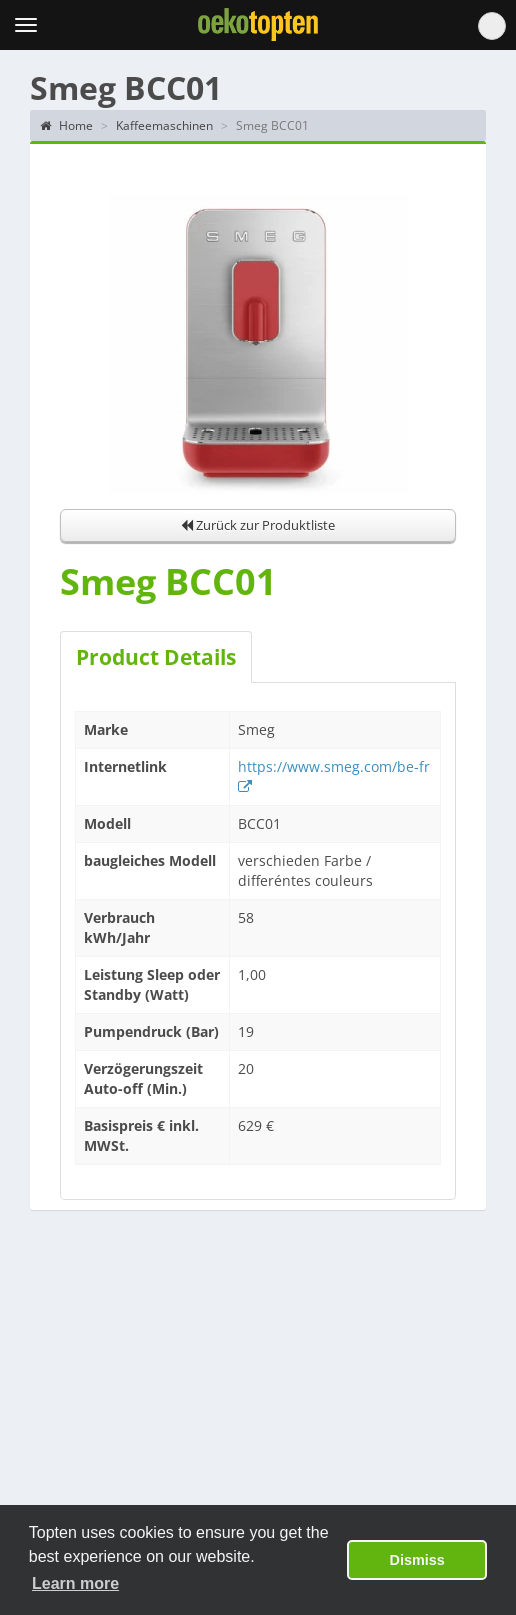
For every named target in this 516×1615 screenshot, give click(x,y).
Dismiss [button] (417, 1560)
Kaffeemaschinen (164, 125)
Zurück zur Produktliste (258, 525)
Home (66, 125)
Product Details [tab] (156, 657)
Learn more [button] (75, 1583)
